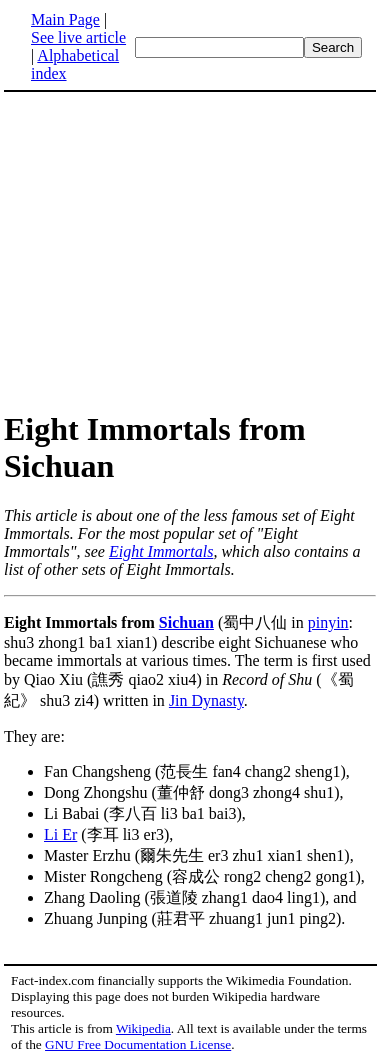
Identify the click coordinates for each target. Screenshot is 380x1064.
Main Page (65, 19)
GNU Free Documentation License (138, 1044)
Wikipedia (143, 1028)
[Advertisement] (172, 250)
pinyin (328, 622)
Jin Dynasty (206, 700)
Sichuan (186, 622)
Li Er (60, 834)
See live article (78, 37)
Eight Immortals (161, 551)
